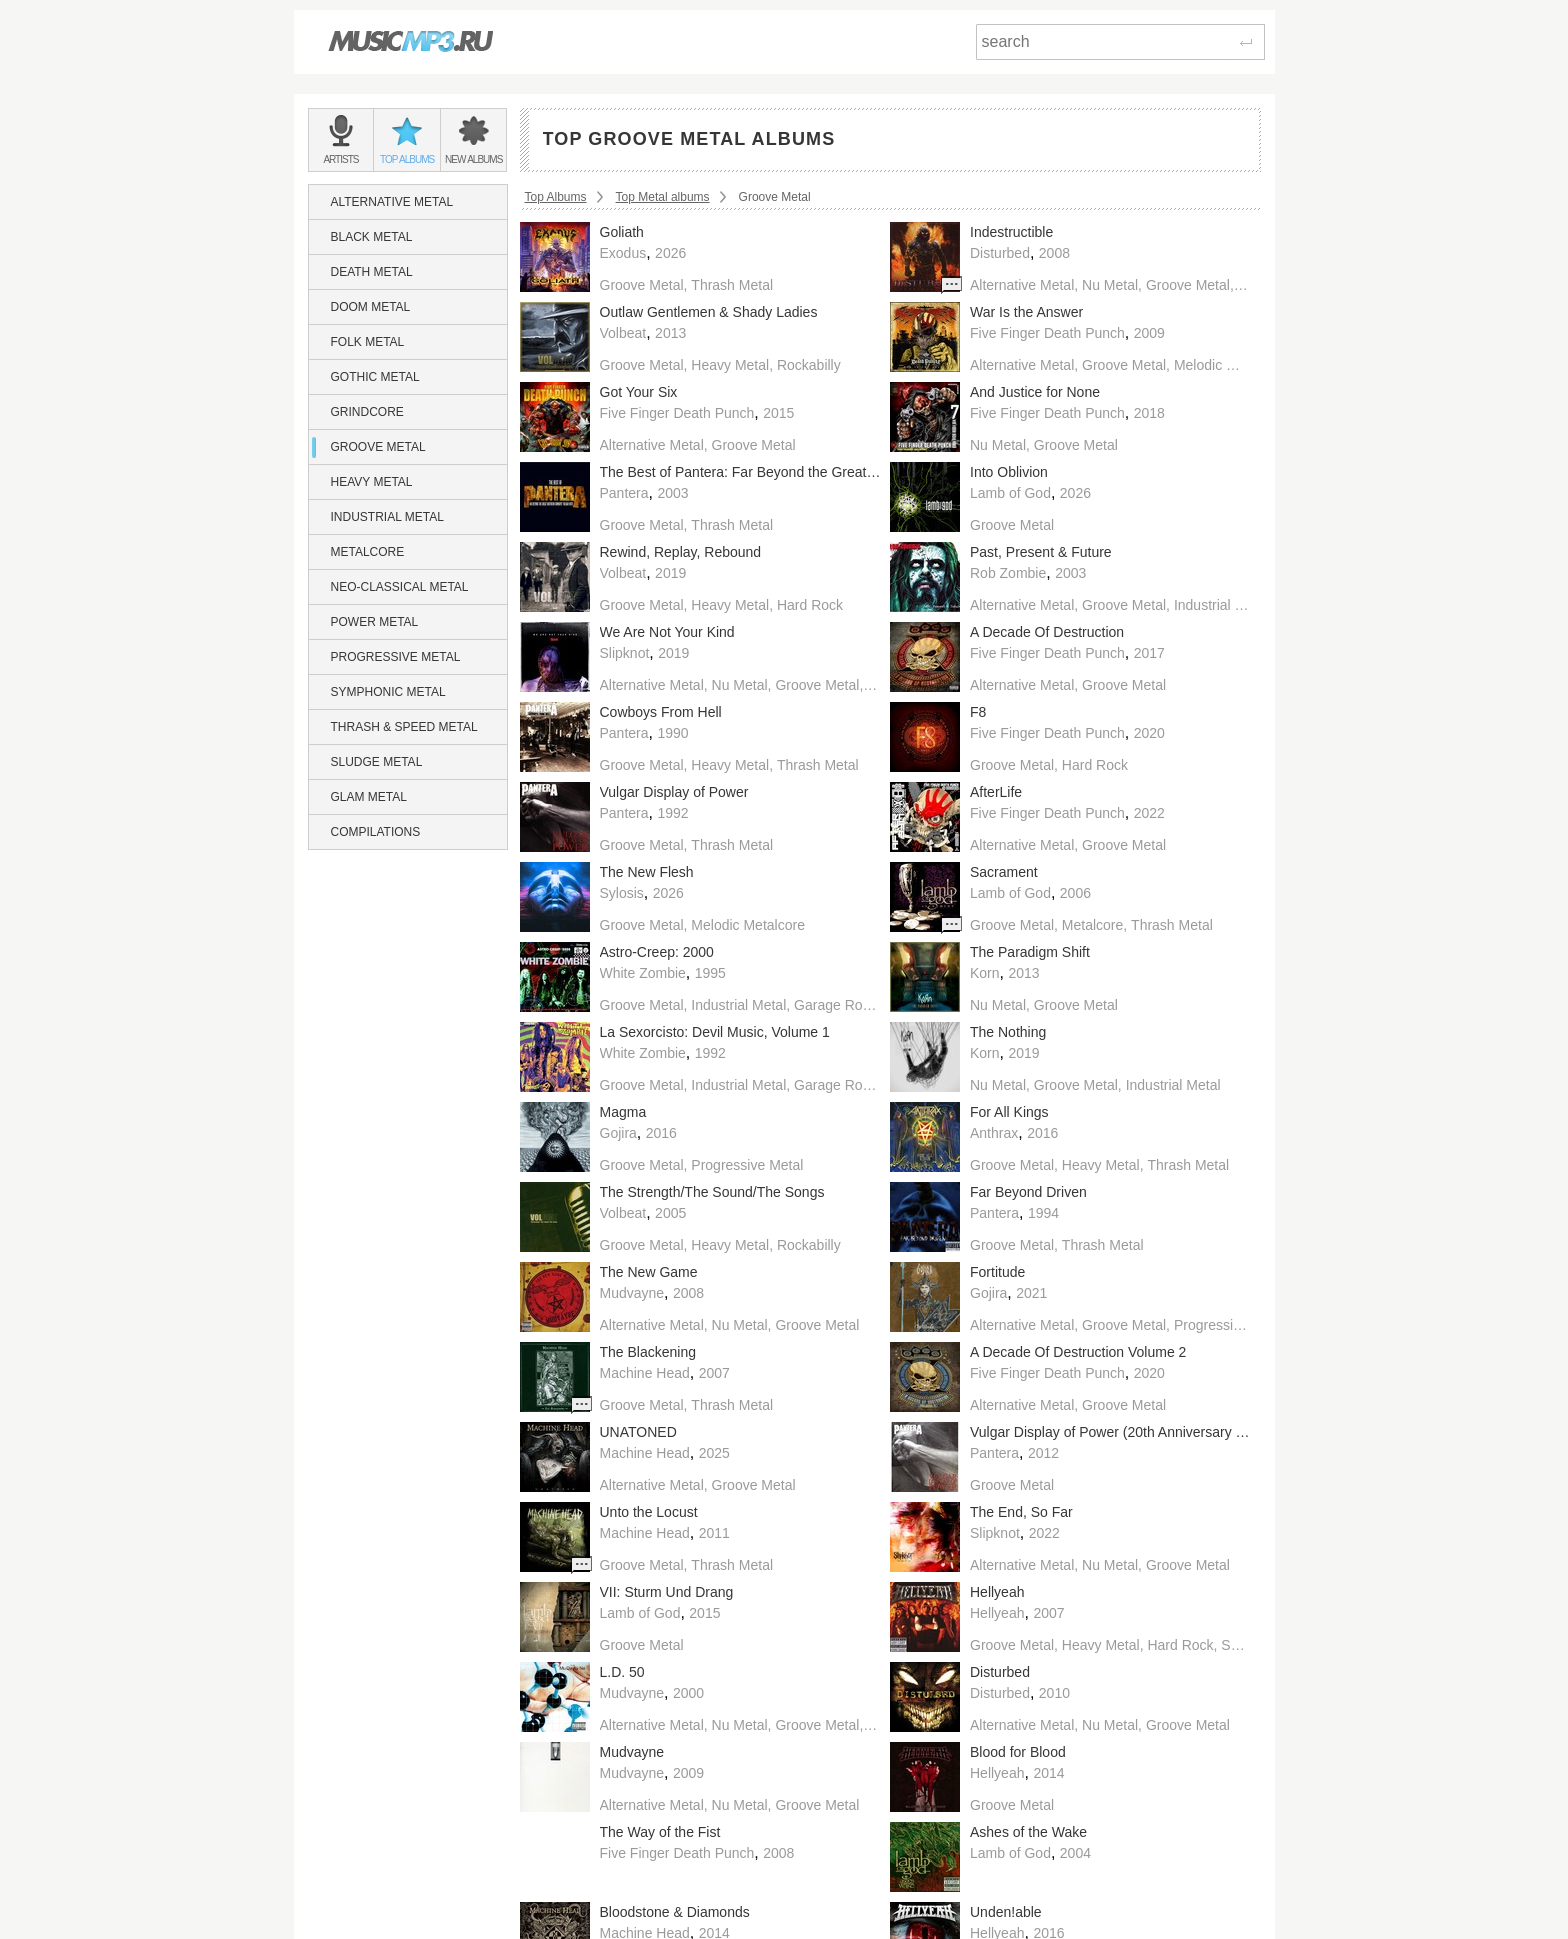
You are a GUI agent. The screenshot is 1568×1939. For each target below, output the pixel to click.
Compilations (376, 832)
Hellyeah (997, 1613)
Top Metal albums (663, 197)
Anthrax (994, 1133)
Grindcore (367, 412)
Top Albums (556, 197)
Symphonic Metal (388, 692)
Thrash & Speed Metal (404, 727)
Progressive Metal (396, 657)
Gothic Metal (375, 377)
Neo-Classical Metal (400, 587)
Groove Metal (378, 447)
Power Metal (375, 622)
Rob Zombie (1008, 573)
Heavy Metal (372, 482)
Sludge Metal (377, 762)
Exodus (623, 253)
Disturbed (1000, 253)
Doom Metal (371, 307)
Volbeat (623, 333)
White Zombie (643, 973)
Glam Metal (369, 797)
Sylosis (622, 893)
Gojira (618, 1133)
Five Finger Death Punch (1047, 333)
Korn (985, 973)
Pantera (624, 493)
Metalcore (368, 552)
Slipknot (625, 653)
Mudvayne (632, 1293)
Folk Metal (368, 342)
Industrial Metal (387, 517)
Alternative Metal (392, 202)
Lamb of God (1010, 493)
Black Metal (372, 237)
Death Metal (372, 272)
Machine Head (645, 1373)
